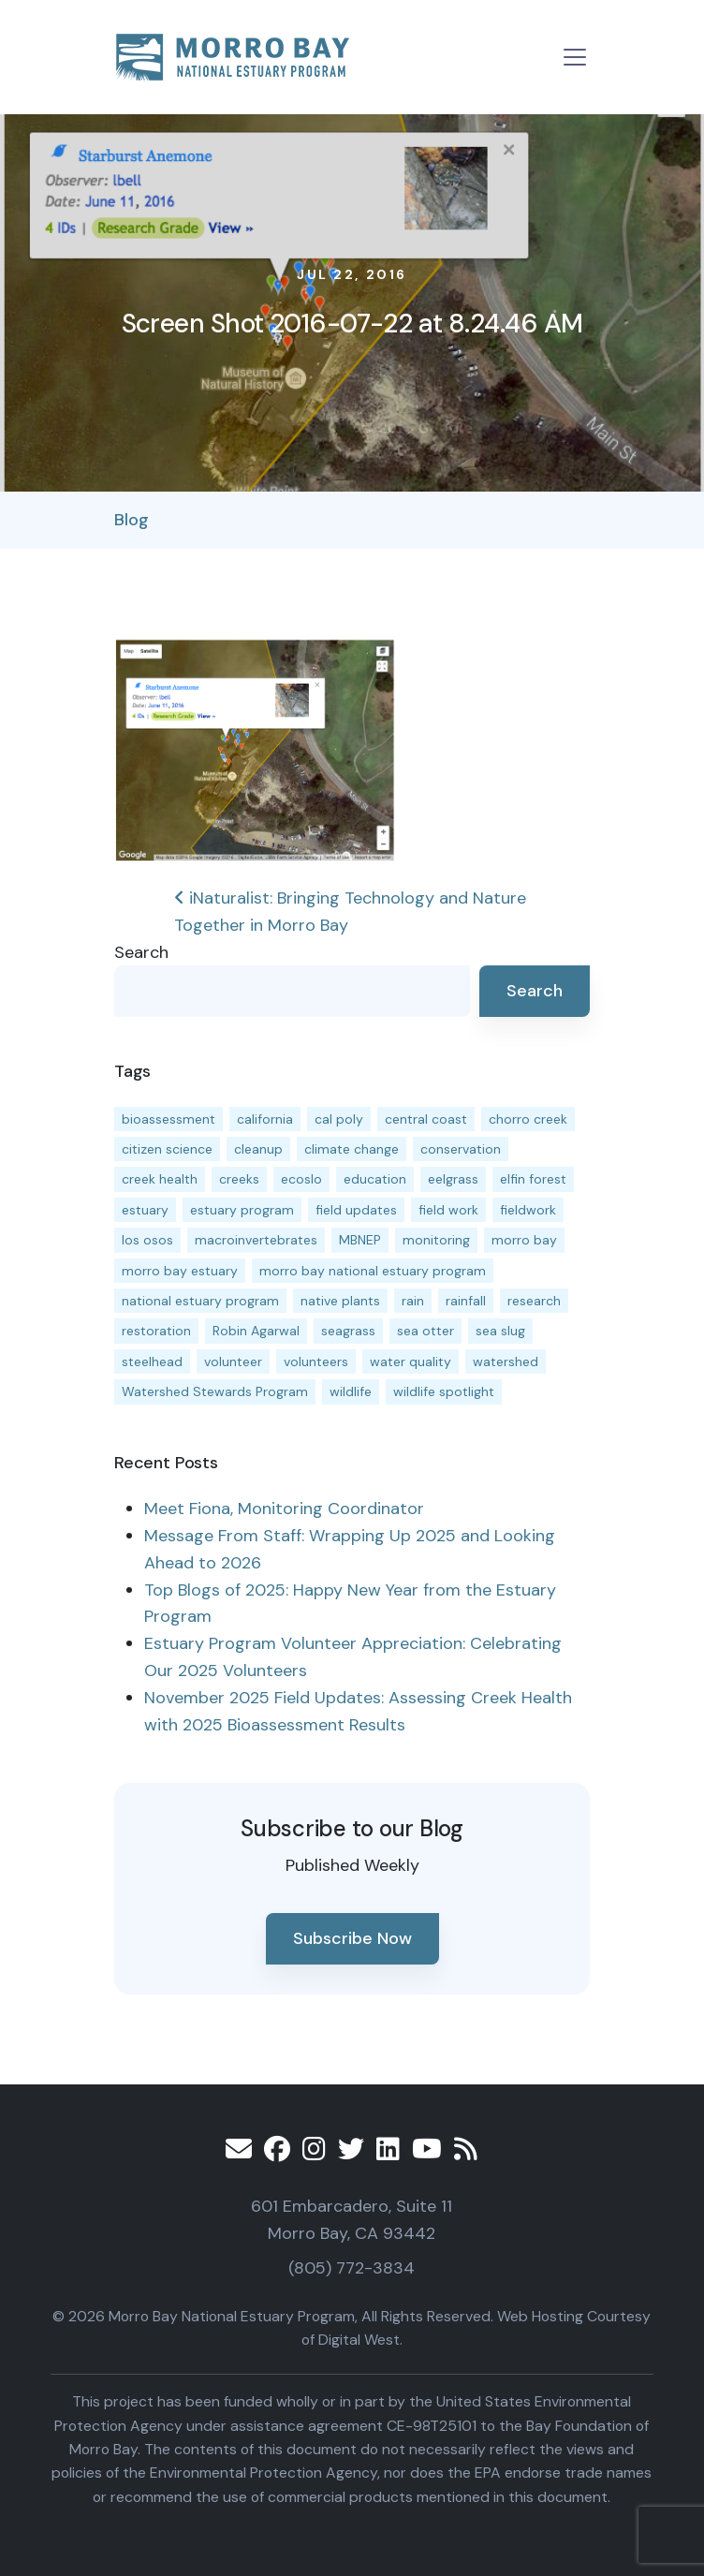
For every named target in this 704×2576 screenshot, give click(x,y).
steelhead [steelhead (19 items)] (152, 1361)
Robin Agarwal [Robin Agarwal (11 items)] (256, 1330)
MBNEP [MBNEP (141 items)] (360, 1239)
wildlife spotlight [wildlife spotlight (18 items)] (443, 1391)
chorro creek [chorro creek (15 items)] (528, 1119)
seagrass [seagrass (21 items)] (348, 1330)
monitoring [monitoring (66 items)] (436, 1239)
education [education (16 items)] (375, 1178)
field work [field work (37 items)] (448, 1209)
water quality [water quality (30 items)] (410, 1361)
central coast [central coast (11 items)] (426, 1119)
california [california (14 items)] (265, 1119)
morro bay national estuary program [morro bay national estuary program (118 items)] (372, 1270)
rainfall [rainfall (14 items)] (466, 1300)
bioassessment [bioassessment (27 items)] (168, 1119)
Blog (131, 519)
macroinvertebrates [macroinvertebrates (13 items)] (256, 1239)
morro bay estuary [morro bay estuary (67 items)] (180, 1270)
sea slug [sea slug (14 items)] (500, 1330)
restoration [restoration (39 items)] (156, 1330)
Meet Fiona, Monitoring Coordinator (284, 1508)
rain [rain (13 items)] (413, 1300)
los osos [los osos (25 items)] (147, 1239)
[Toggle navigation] (575, 57)
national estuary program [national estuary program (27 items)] (200, 1300)
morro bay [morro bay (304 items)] (524, 1239)
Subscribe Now (352, 1938)
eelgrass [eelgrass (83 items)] (453, 1178)
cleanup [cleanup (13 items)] (258, 1149)
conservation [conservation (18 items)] (460, 1149)
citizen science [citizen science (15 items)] (167, 1149)
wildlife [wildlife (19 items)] (351, 1391)
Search (141, 952)
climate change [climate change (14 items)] (351, 1149)
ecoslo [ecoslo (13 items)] (301, 1178)
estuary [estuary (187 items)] (145, 1209)
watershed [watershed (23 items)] (505, 1361)
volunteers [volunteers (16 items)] (316, 1361)
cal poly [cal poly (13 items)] (339, 1119)
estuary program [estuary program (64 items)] (242, 1209)
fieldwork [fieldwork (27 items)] (528, 1209)
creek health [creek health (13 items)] (160, 1178)
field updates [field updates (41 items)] (356, 1209)
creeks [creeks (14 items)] (239, 1178)
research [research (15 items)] (534, 1300)
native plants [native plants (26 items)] (340, 1300)
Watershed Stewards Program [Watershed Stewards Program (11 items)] (215, 1391)
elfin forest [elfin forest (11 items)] (533, 1178)
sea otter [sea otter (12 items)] (425, 1330)
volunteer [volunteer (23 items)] (233, 1361)
